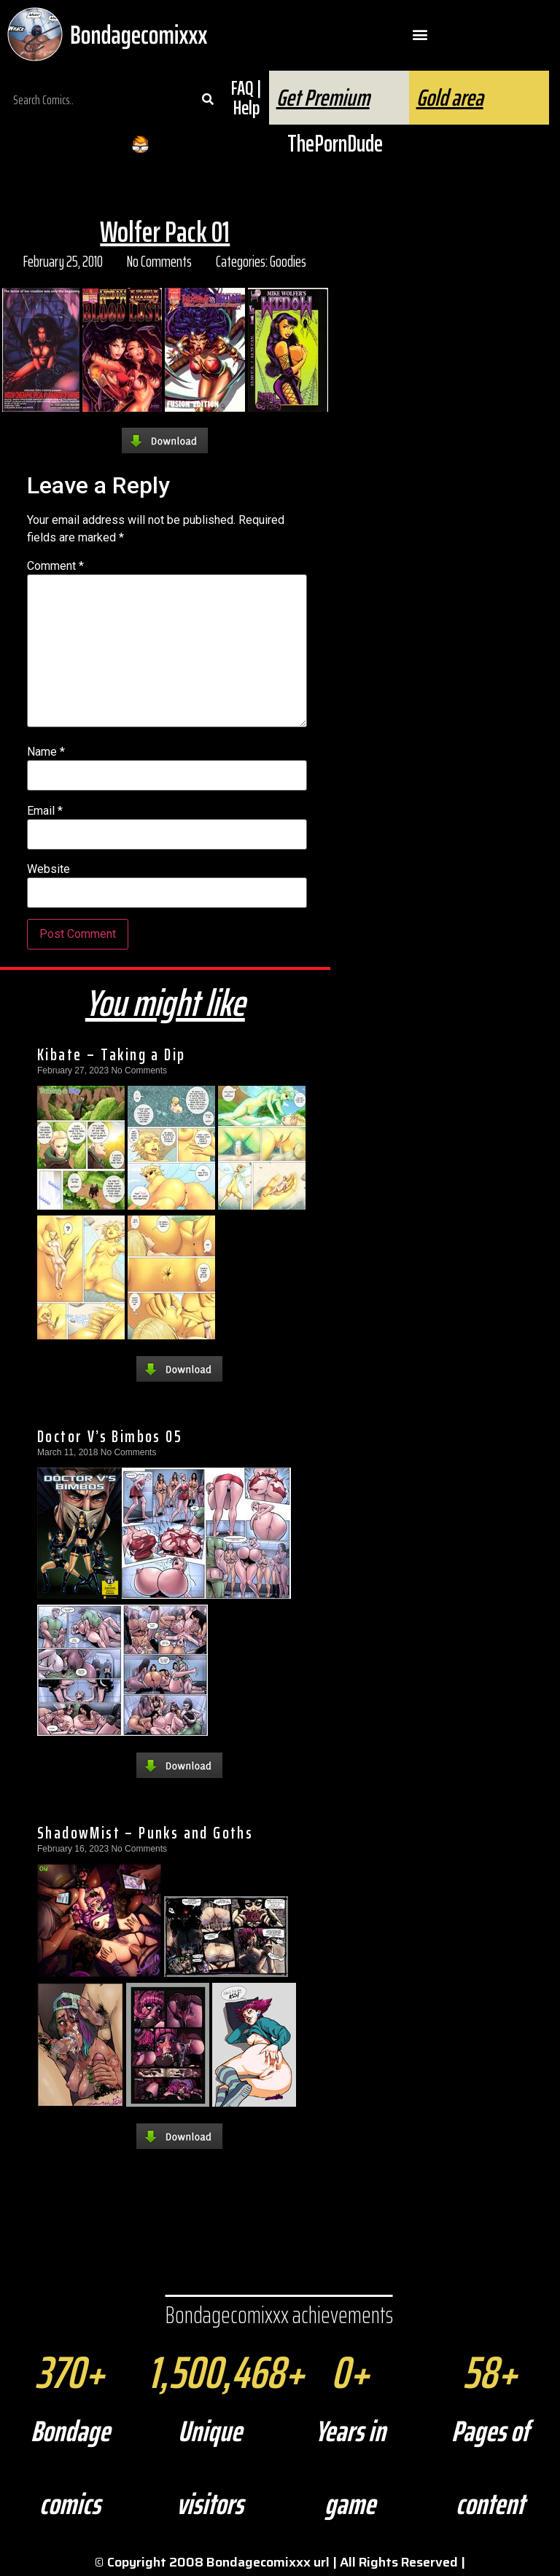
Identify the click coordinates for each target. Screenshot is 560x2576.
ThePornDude (335, 143)
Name (46, 752)
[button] (420, 35)
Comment (55, 566)
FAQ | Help (246, 97)
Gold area (449, 97)
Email (45, 811)
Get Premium (323, 97)
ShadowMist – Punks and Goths (145, 1833)
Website (48, 869)
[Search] (207, 99)
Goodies (288, 261)
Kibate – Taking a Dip (111, 1054)
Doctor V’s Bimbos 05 (109, 1436)
